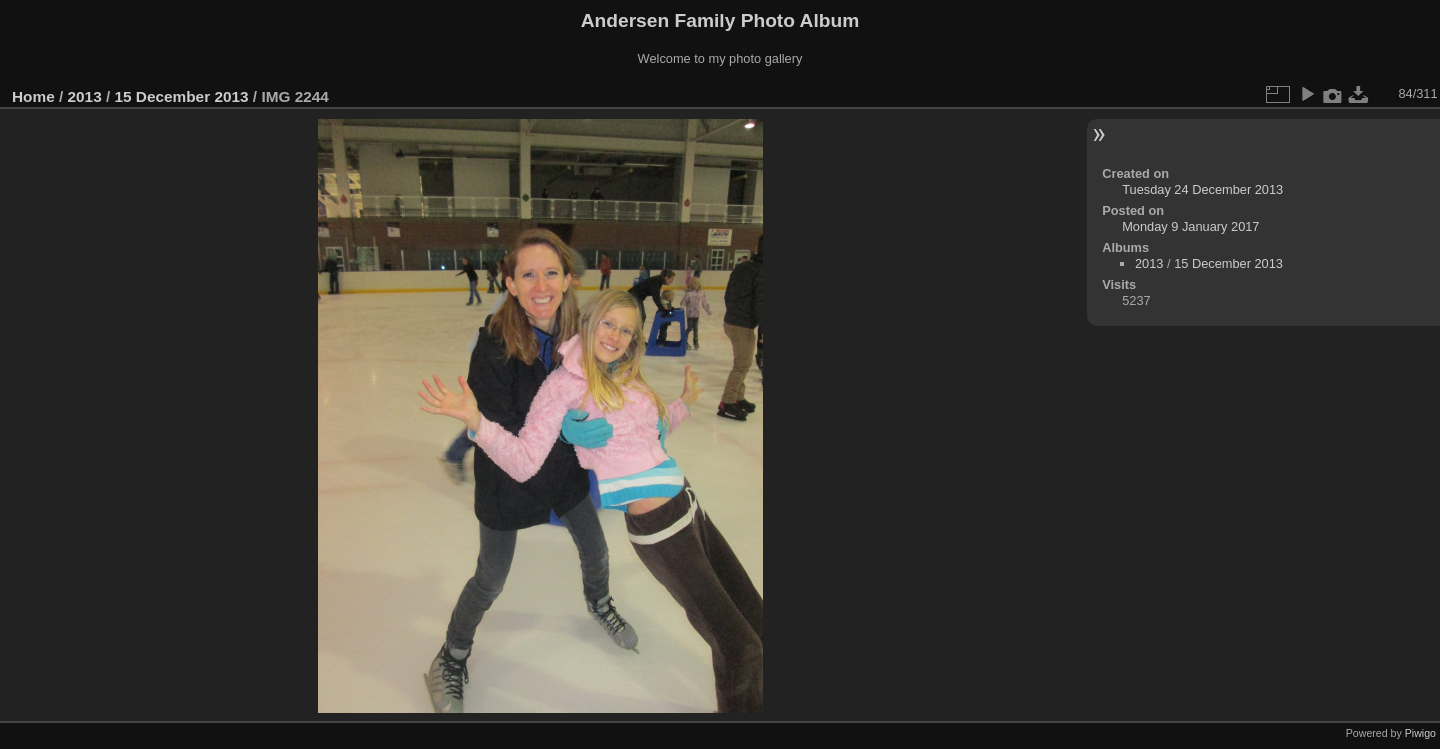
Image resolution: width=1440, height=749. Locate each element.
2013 (85, 96)
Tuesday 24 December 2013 (1202, 189)
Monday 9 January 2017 (1190, 226)
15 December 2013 (181, 96)
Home (33, 96)
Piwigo (1420, 733)
